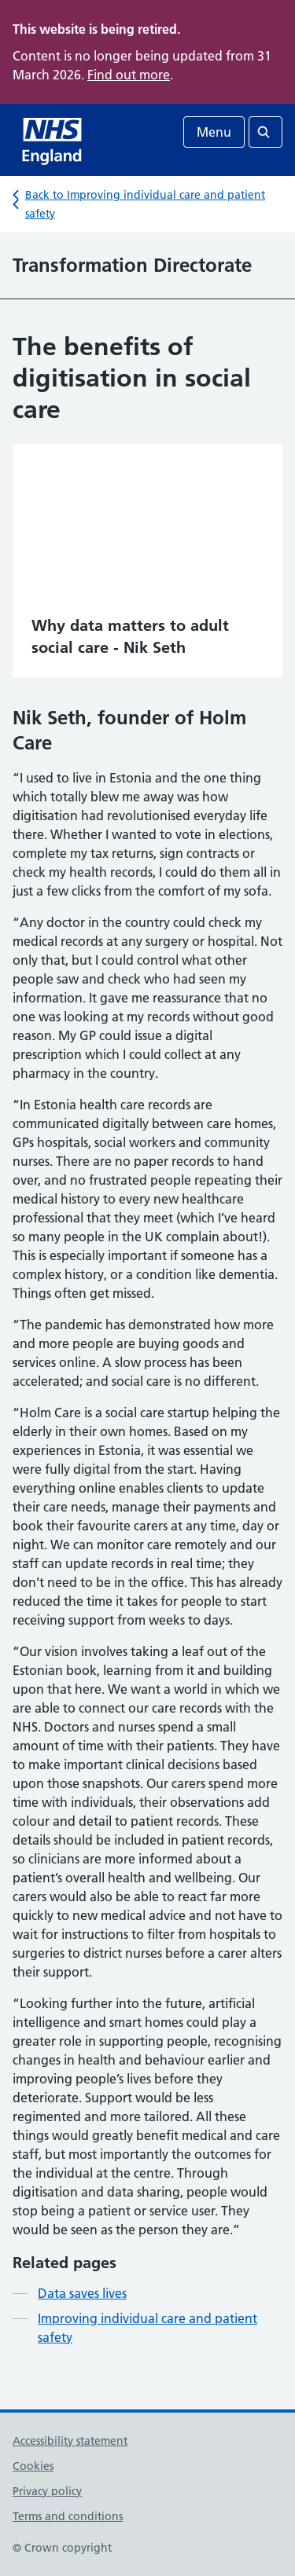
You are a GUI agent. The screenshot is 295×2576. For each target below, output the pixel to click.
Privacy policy (47, 2491)
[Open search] (265, 132)
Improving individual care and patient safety (147, 2327)
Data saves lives (82, 2293)
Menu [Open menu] (214, 132)
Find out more (128, 74)
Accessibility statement (70, 2441)
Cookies (33, 2466)
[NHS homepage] (53, 139)
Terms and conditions (68, 2516)
